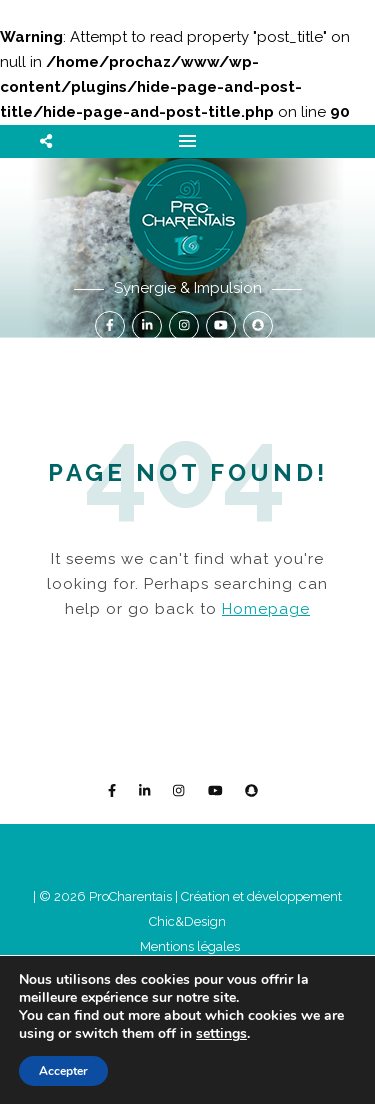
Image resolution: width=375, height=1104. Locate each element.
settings (221, 1034)
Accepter (63, 1071)
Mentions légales (190, 946)
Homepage (266, 609)
